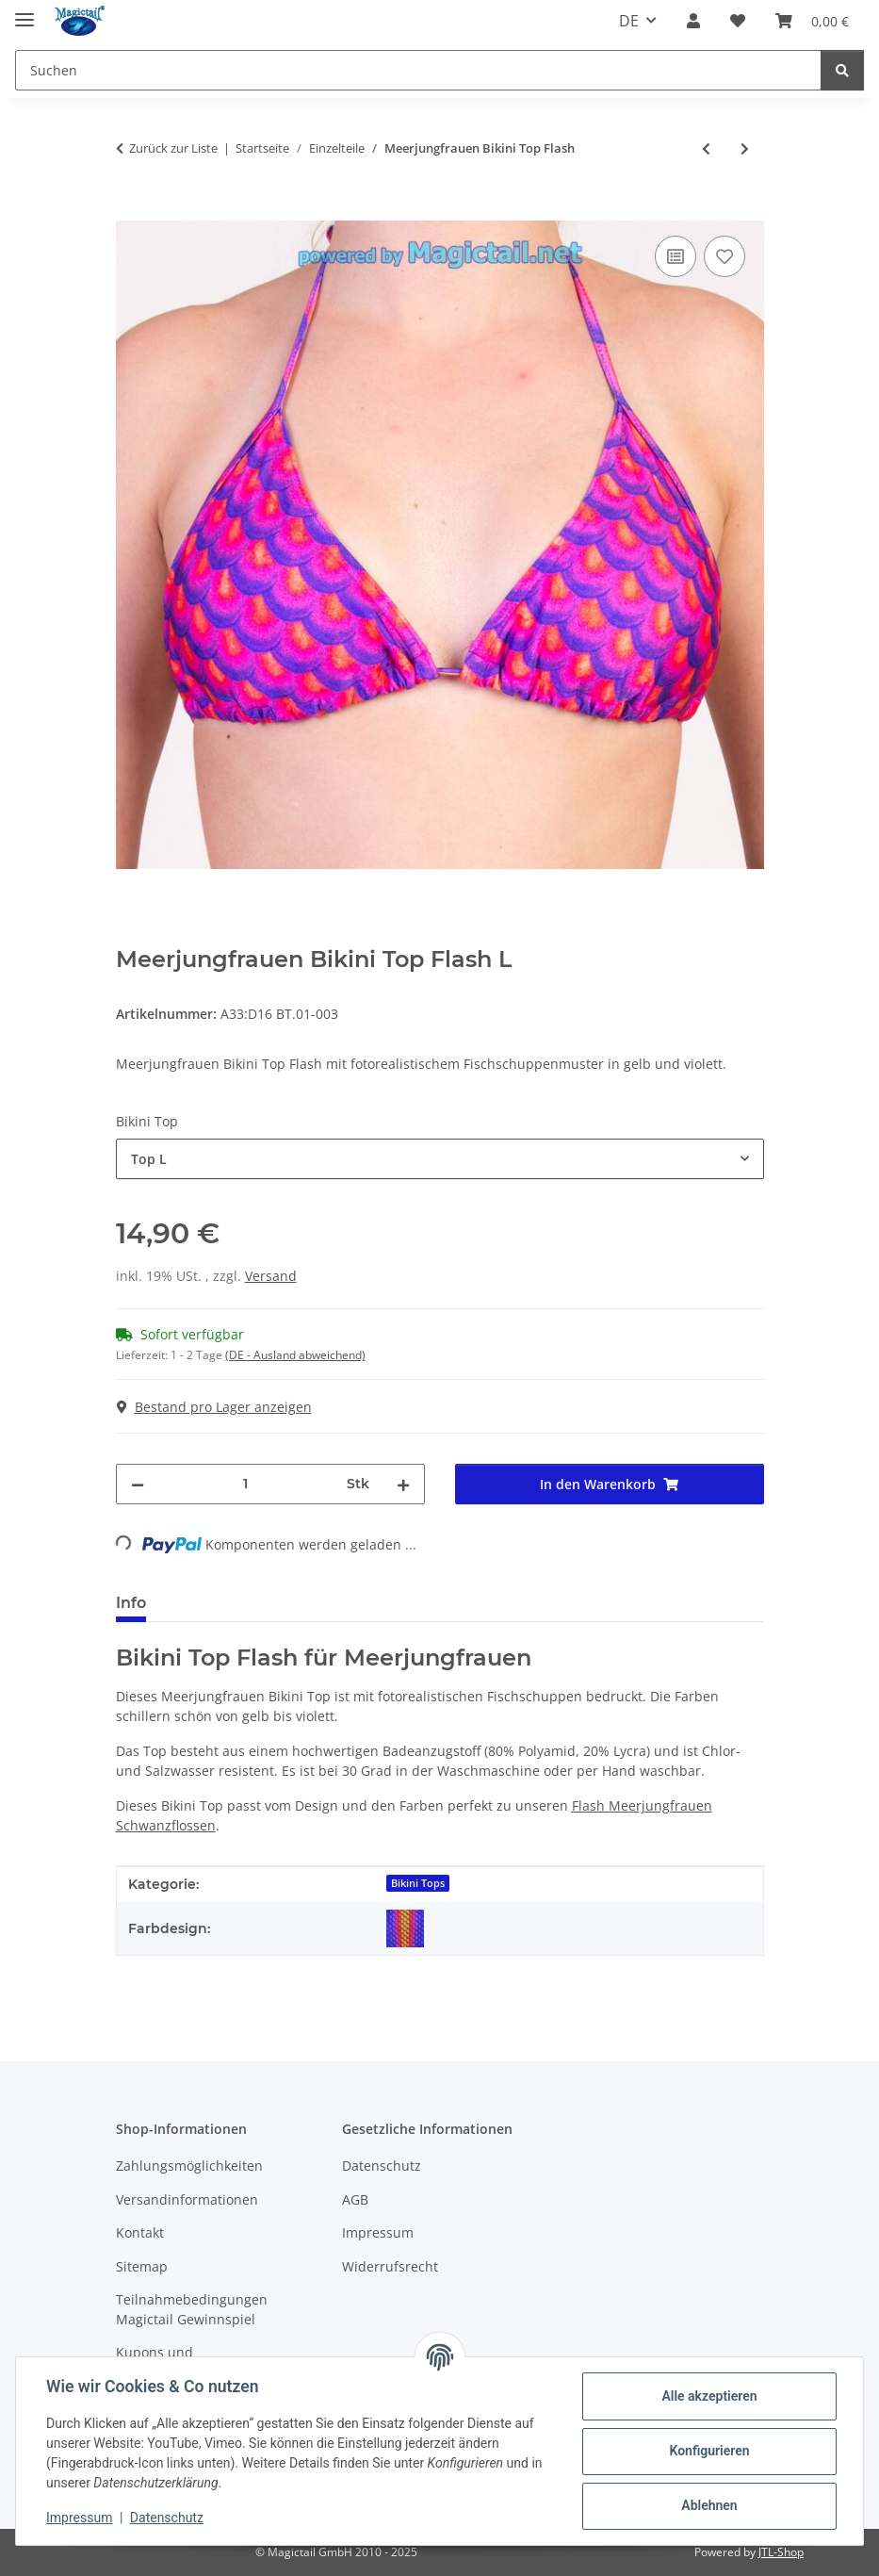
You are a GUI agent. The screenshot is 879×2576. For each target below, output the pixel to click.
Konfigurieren (709, 2450)
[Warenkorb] (812, 21)
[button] (693, 21)
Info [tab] (131, 1603)
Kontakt (140, 2232)
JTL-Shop (781, 2552)
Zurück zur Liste (173, 147)
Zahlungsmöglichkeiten (189, 2165)
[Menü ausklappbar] (24, 12)
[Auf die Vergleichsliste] (675, 256)
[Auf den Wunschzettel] (724, 256)
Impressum (79, 2517)
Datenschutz (166, 2517)
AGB (355, 2199)
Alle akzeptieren (709, 2396)
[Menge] (245, 1484)
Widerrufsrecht (390, 2266)
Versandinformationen (187, 2199)
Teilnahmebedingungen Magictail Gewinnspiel (192, 2309)
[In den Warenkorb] (131, 210)
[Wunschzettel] (737, 21)
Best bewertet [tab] (319, 1603)
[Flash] (405, 1928)
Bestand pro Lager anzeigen (214, 1407)
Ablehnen (709, 2505)
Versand (271, 1276)
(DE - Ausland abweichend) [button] (295, 1355)
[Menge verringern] (137, 1484)
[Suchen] (418, 70)
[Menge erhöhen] (403, 1484)
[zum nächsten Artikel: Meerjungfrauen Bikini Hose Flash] (744, 148)
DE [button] (629, 20)
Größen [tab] (205, 1603)
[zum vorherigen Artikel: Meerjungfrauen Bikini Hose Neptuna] (706, 148)
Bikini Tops (418, 1883)
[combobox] (440, 1159)
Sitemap (142, 2266)
